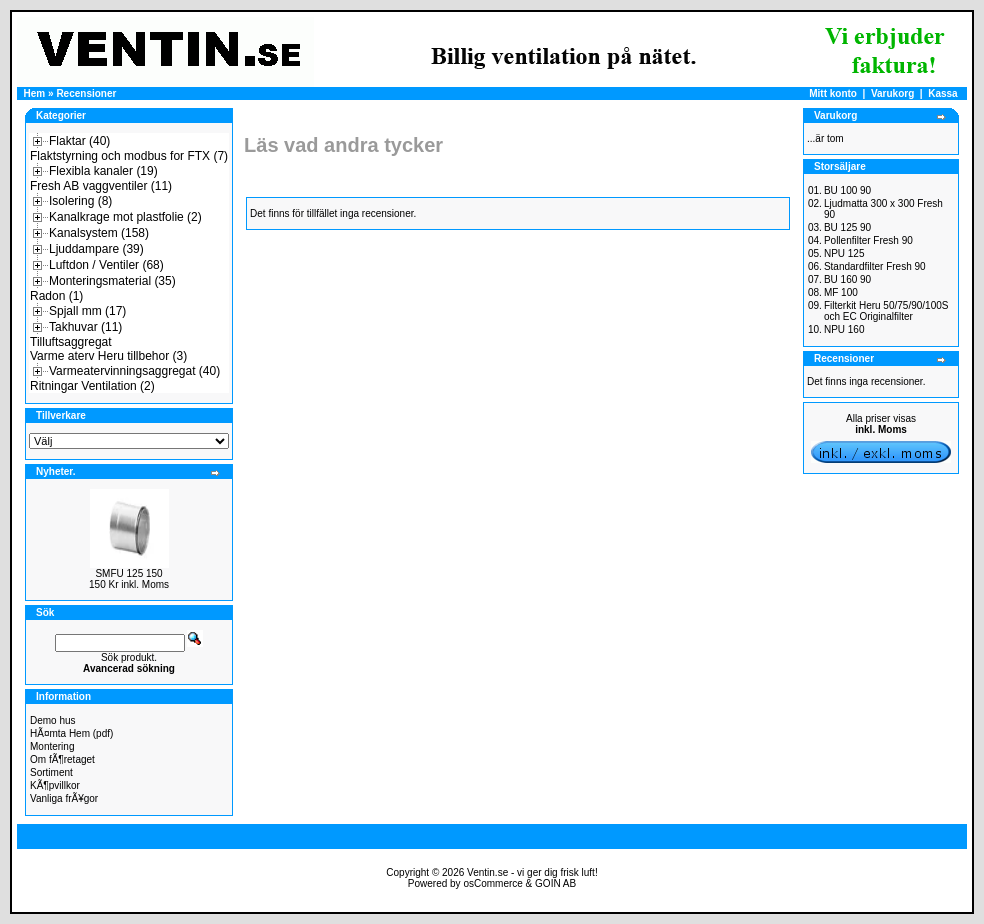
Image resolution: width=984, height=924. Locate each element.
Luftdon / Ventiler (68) (106, 265)
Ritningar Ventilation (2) (92, 386)
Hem (35, 93)
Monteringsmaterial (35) (112, 281)
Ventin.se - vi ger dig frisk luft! (532, 872)
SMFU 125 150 (128, 573)
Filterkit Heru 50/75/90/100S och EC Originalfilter (886, 311)
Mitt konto (833, 93)
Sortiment (51, 772)
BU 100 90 (847, 190)
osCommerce (492, 883)
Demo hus (53, 720)
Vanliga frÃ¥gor (64, 798)
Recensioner (86, 93)
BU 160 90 (847, 279)
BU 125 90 (847, 227)
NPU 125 (844, 253)
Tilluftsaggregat (71, 342)
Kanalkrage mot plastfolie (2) (125, 217)
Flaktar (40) (79, 141)
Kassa (942, 93)
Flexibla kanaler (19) (103, 171)
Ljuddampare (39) (96, 249)
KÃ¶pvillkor (55, 785)
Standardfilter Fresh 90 (875, 266)
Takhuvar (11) (85, 327)
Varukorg (892, 93)
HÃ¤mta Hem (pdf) (71, 733)
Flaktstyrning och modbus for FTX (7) (129, 156)
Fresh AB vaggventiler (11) (101, 186)
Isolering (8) (80, 201)
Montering (52, 746)
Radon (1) (56, 296)
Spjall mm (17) (87, 311)
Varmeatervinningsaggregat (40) (134, 371)
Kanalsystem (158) (99, 233)
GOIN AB (555, 883)
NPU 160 (844, 329)
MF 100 (841, 292)
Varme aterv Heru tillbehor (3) (108, 356)
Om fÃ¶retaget (62, 759)
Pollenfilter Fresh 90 (868, 240)
